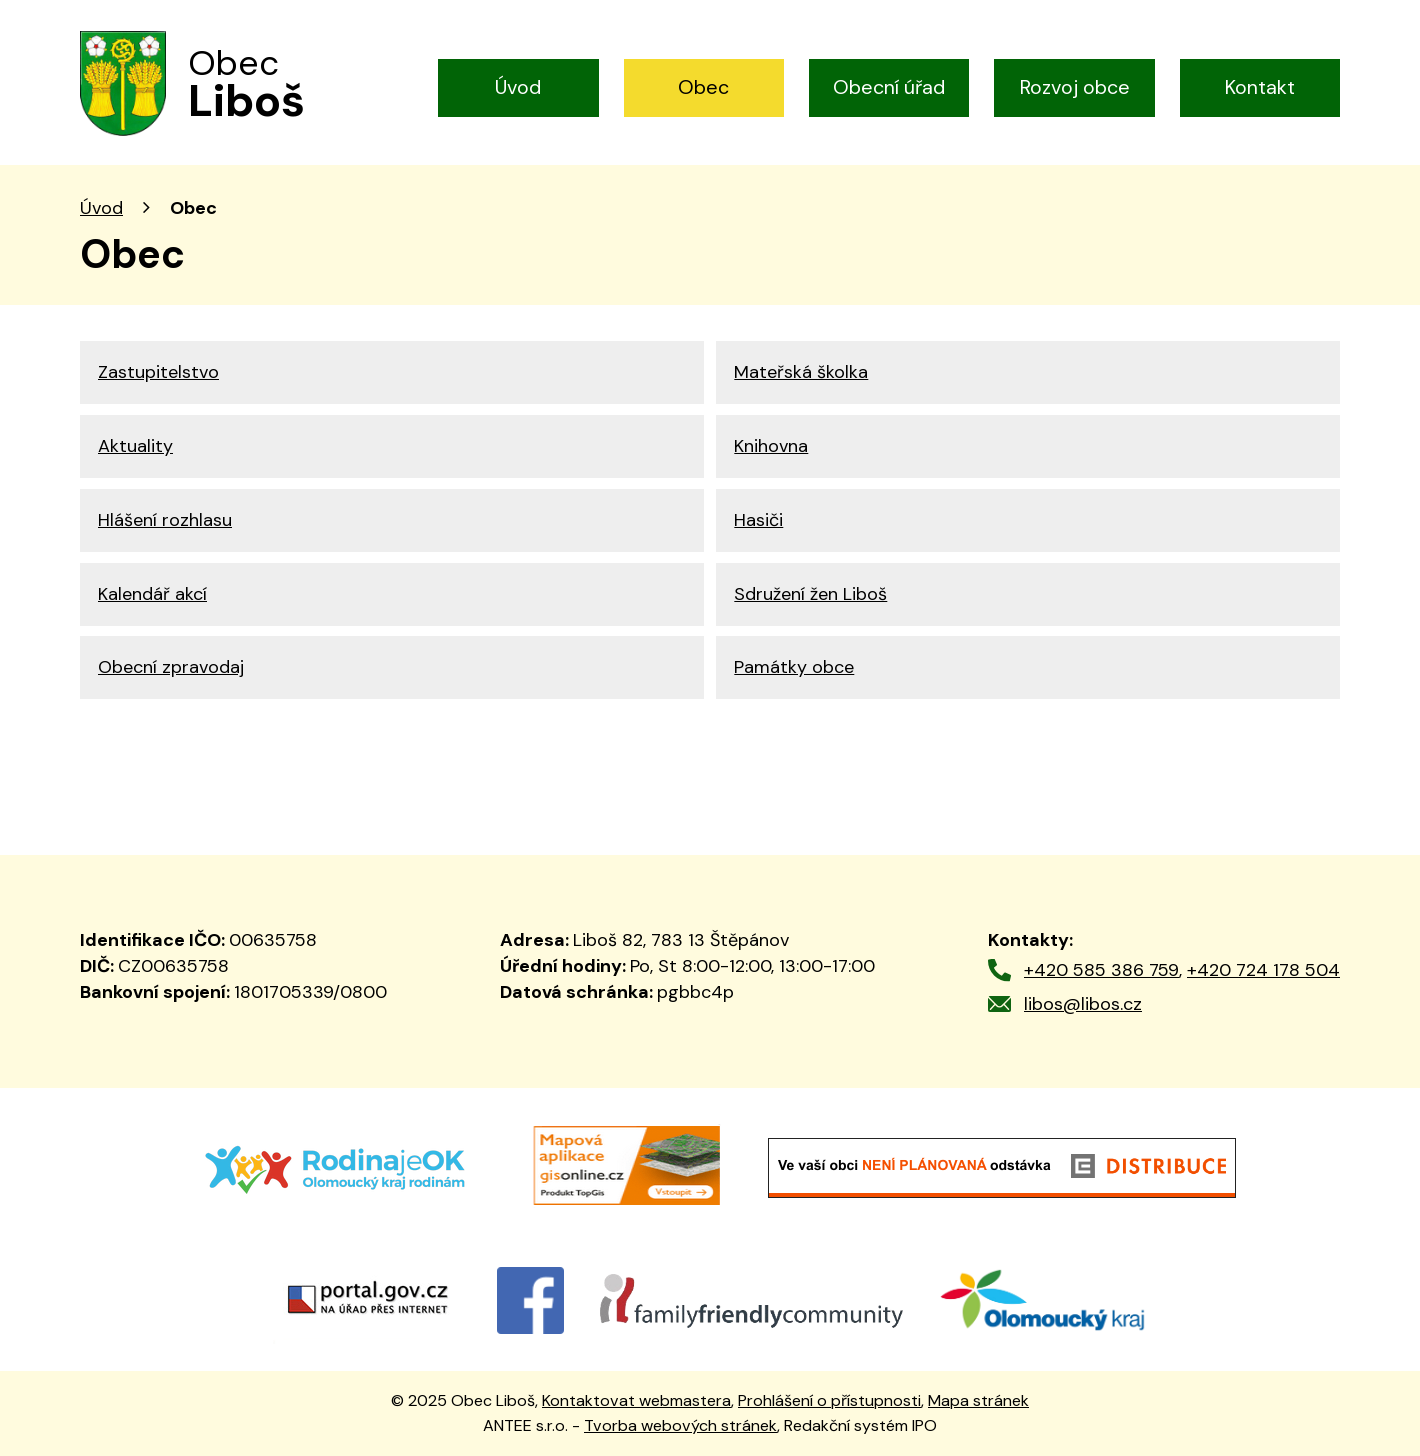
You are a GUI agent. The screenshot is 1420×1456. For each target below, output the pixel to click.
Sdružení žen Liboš (810, 594)
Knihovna (771, 446)
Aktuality (135, 446)
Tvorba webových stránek (680, 1425)
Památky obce (794, 667)
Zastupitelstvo (158, 372)
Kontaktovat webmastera (636, 1400)
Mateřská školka (801, 372)
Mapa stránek (978, 1400)
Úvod (518, 87)
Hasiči (758, 520)
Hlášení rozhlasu (165, 520)
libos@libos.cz (1083, 1004)
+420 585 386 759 (1101, 970)
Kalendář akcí (152, 594)
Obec (703, 87)
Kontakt (1260, 87)
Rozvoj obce (1075, 87)
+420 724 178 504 (1263, 970)
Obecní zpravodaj (171, 667)
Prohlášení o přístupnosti (829, 1400)
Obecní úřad (889, 87)
